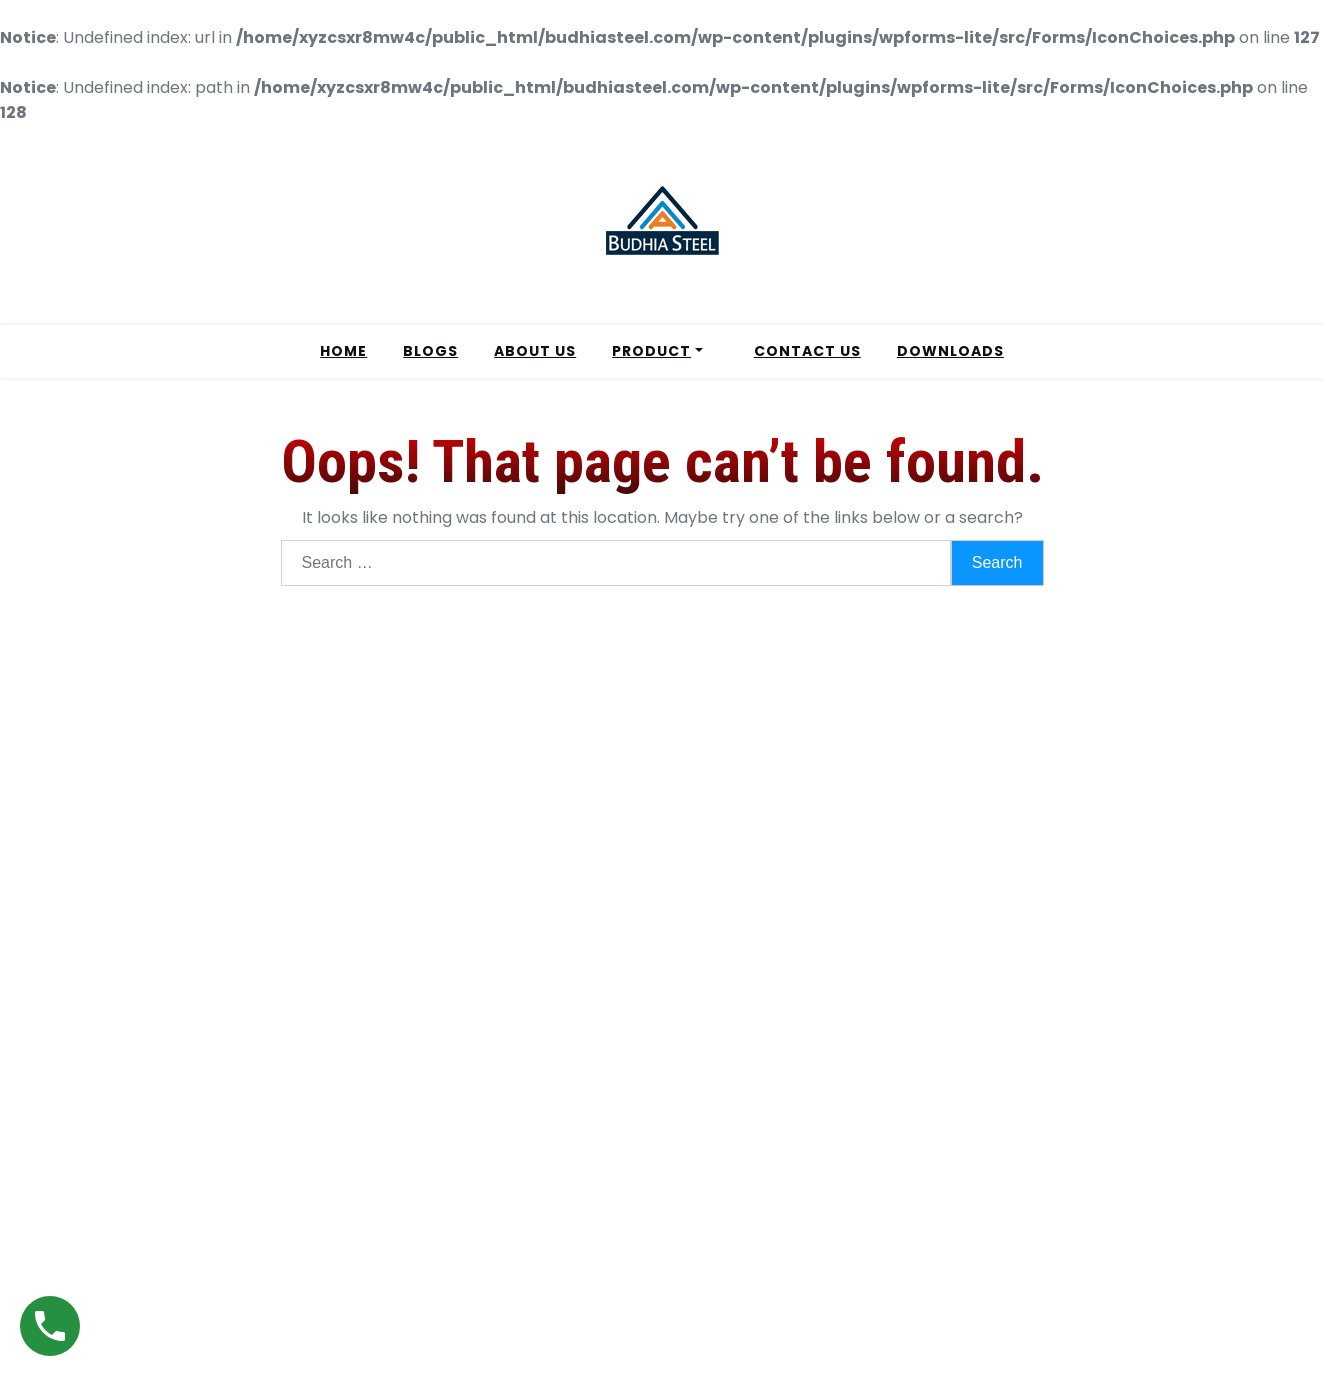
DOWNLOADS (950, 351)
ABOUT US (535, 351)
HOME (343, 351)
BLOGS (430, 351)
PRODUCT (651, 351)
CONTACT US (807, 351)
